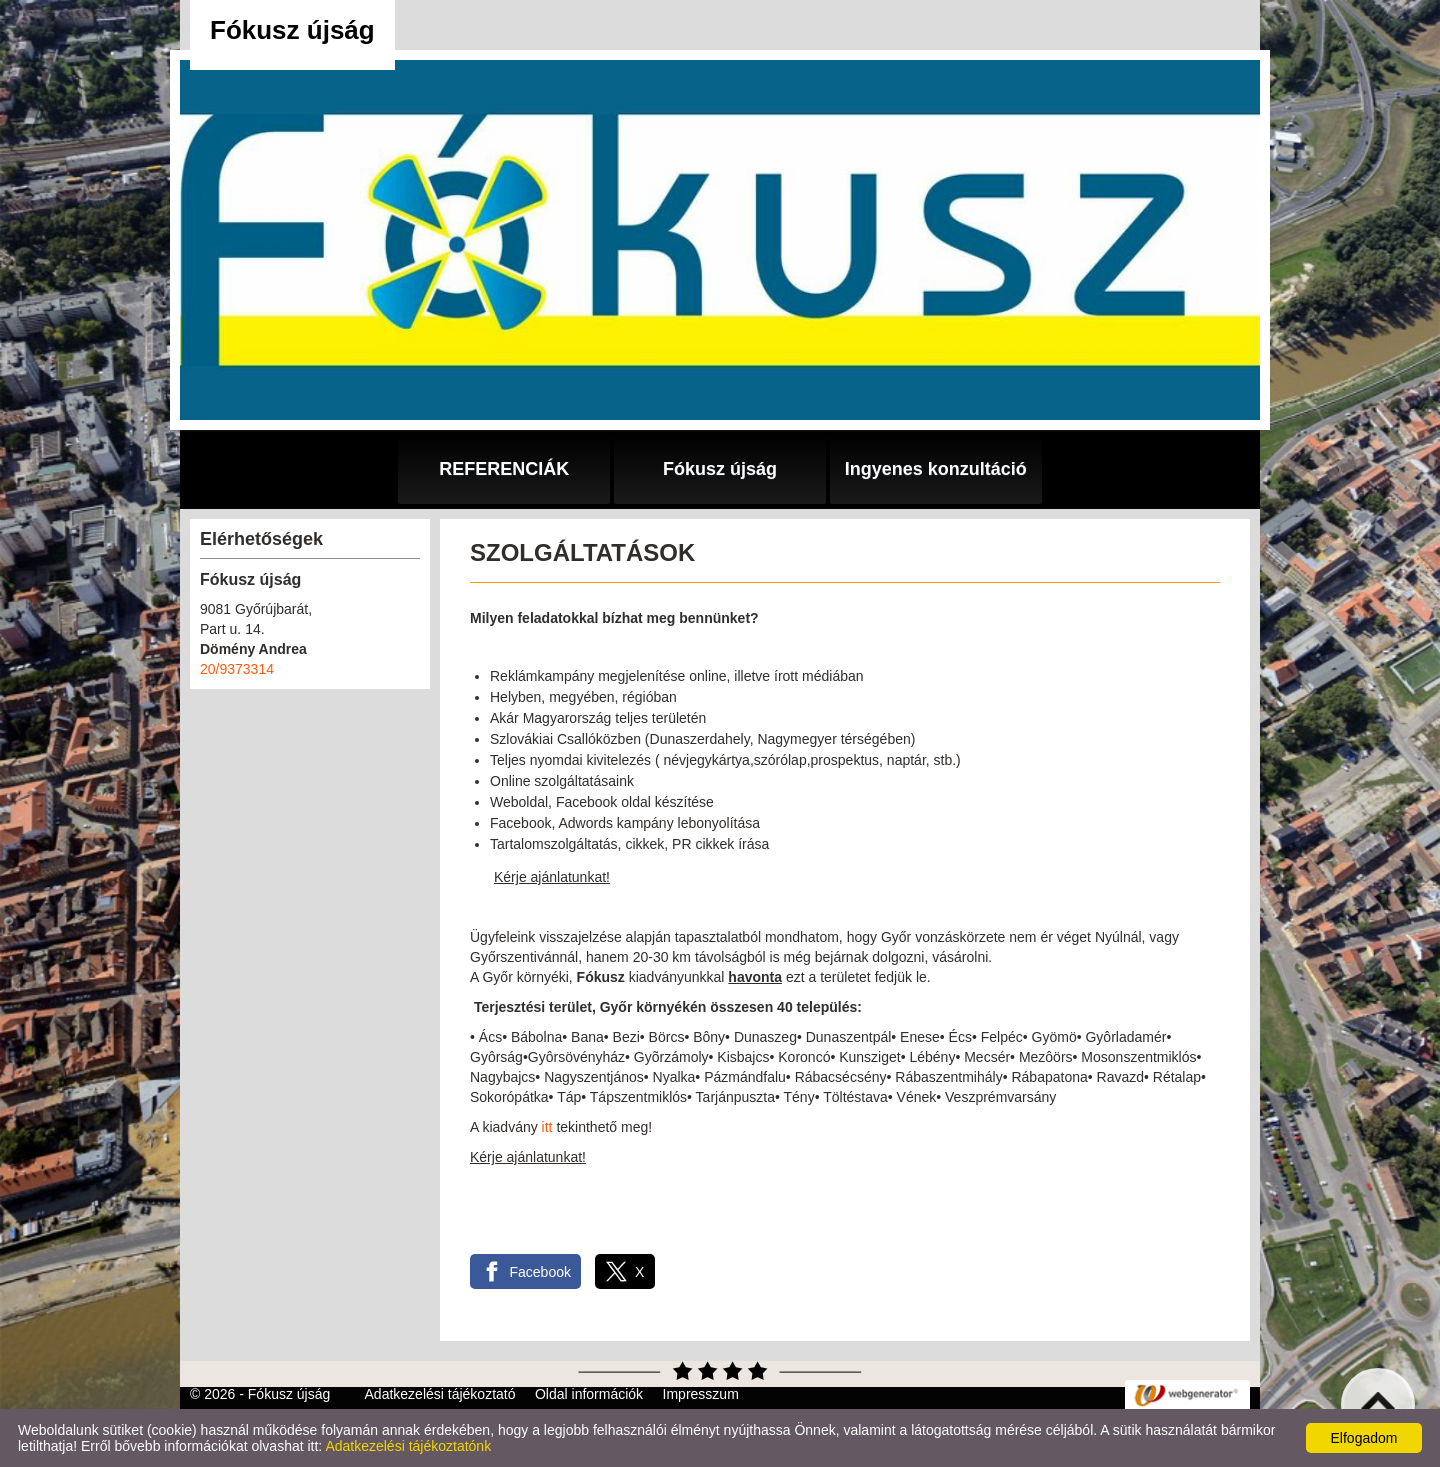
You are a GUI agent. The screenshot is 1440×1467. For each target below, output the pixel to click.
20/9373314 (237, 669)
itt (547, 1127)
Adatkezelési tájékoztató (440, 1394)
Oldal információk (589, 1394)
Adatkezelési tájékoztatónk (408, 1446)
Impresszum (701, 1394)
